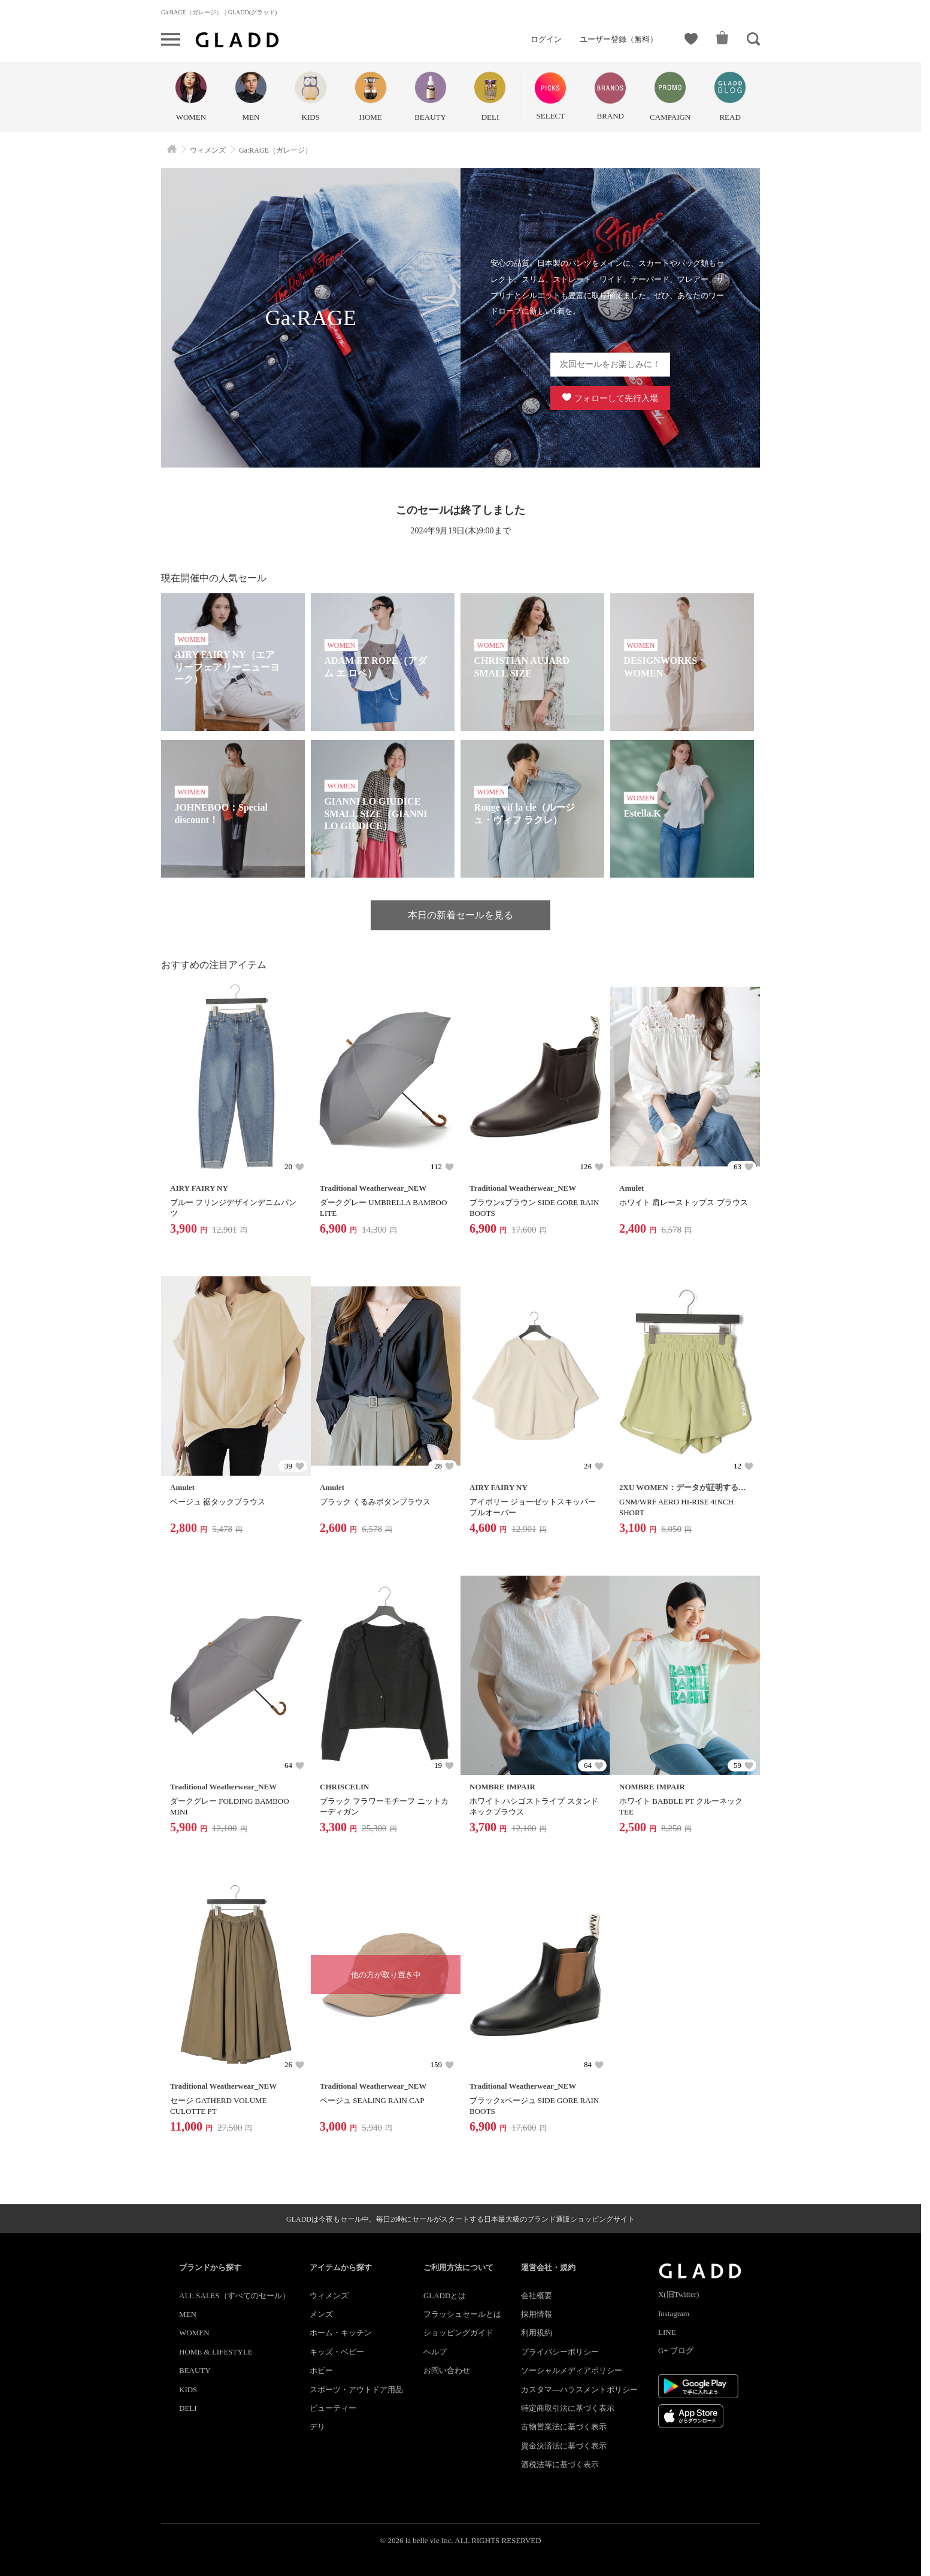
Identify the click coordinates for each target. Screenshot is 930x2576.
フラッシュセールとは (462, 2314)
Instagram (673, 2313)
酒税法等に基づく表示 (560, 2464)
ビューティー (333, 2408)
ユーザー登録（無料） (619, 39)
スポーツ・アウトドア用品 (356, 2389)
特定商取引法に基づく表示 (567, 2408)
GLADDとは (444, 2295)
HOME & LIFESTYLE (216, 2351)
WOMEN (194, 2332)
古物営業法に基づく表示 (564, 2426)
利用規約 (536, 2332)
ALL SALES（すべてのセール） (234, 2295)
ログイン (546, 39)
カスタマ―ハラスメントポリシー (579, 2389)
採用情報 (536, 2314)
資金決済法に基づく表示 (564, 2445)
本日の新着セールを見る (460, 915)
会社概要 (536, 2295)
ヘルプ (435, 2351)
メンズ (321, 2314)
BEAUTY (195, 2370)
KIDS (188, 2389)
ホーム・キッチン (341, 2332)
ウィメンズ (329, 2295)
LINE (667, 2332)
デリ (317, 2426)
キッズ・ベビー (337, 2351)
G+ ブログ (675, 2350)
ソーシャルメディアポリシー (571, 2370)
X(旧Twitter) (678, 2294)
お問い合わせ (446, 2370)
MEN (187, 2314)
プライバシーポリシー (560, 2351)
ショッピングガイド (458, 2332)
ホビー (321, 2370)
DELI (188, 2408)
